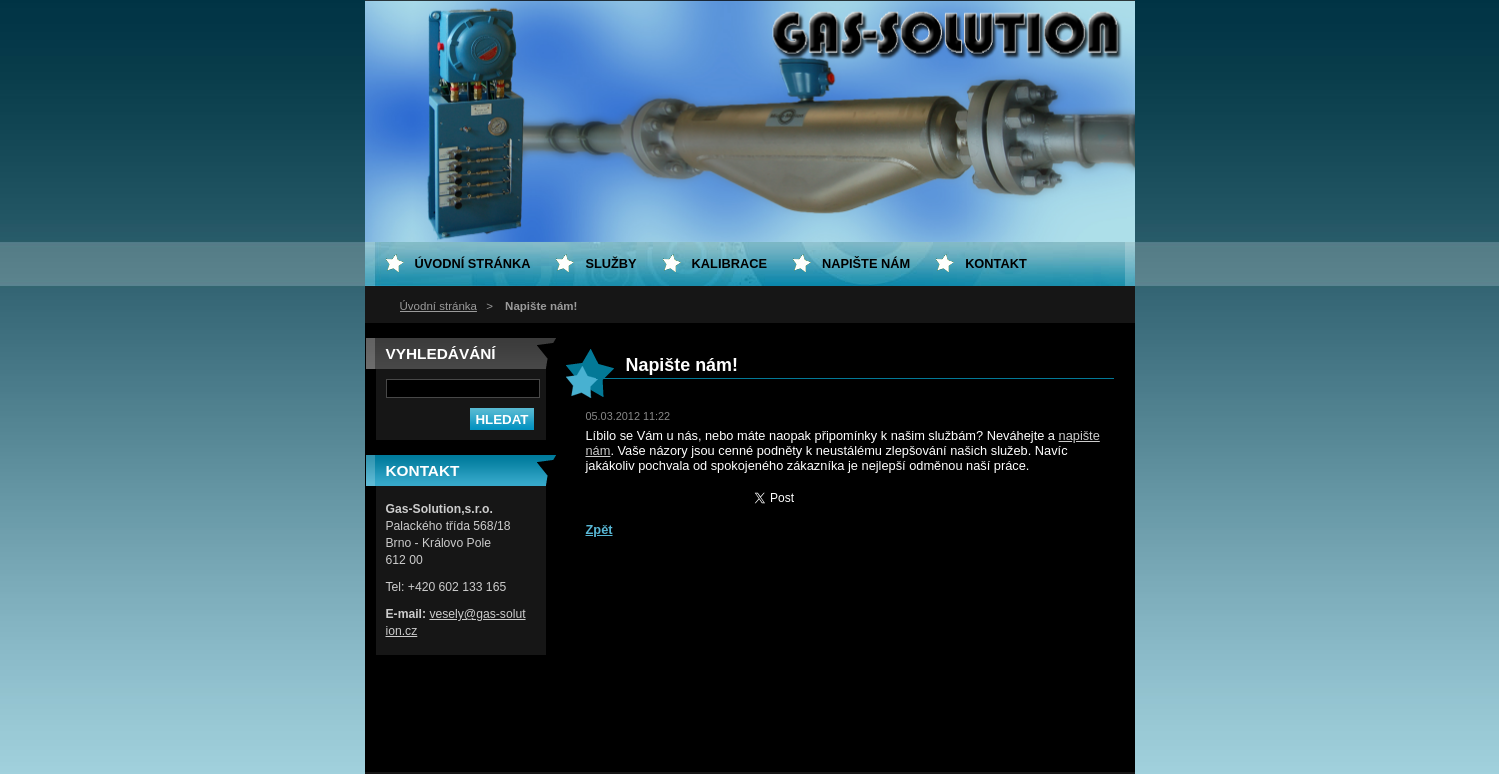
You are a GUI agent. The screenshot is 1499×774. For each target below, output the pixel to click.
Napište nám (866, 263)
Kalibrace (729, 263)
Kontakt (996, 263)
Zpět (599, 529)
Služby (610, 263)
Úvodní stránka (438, 306)
